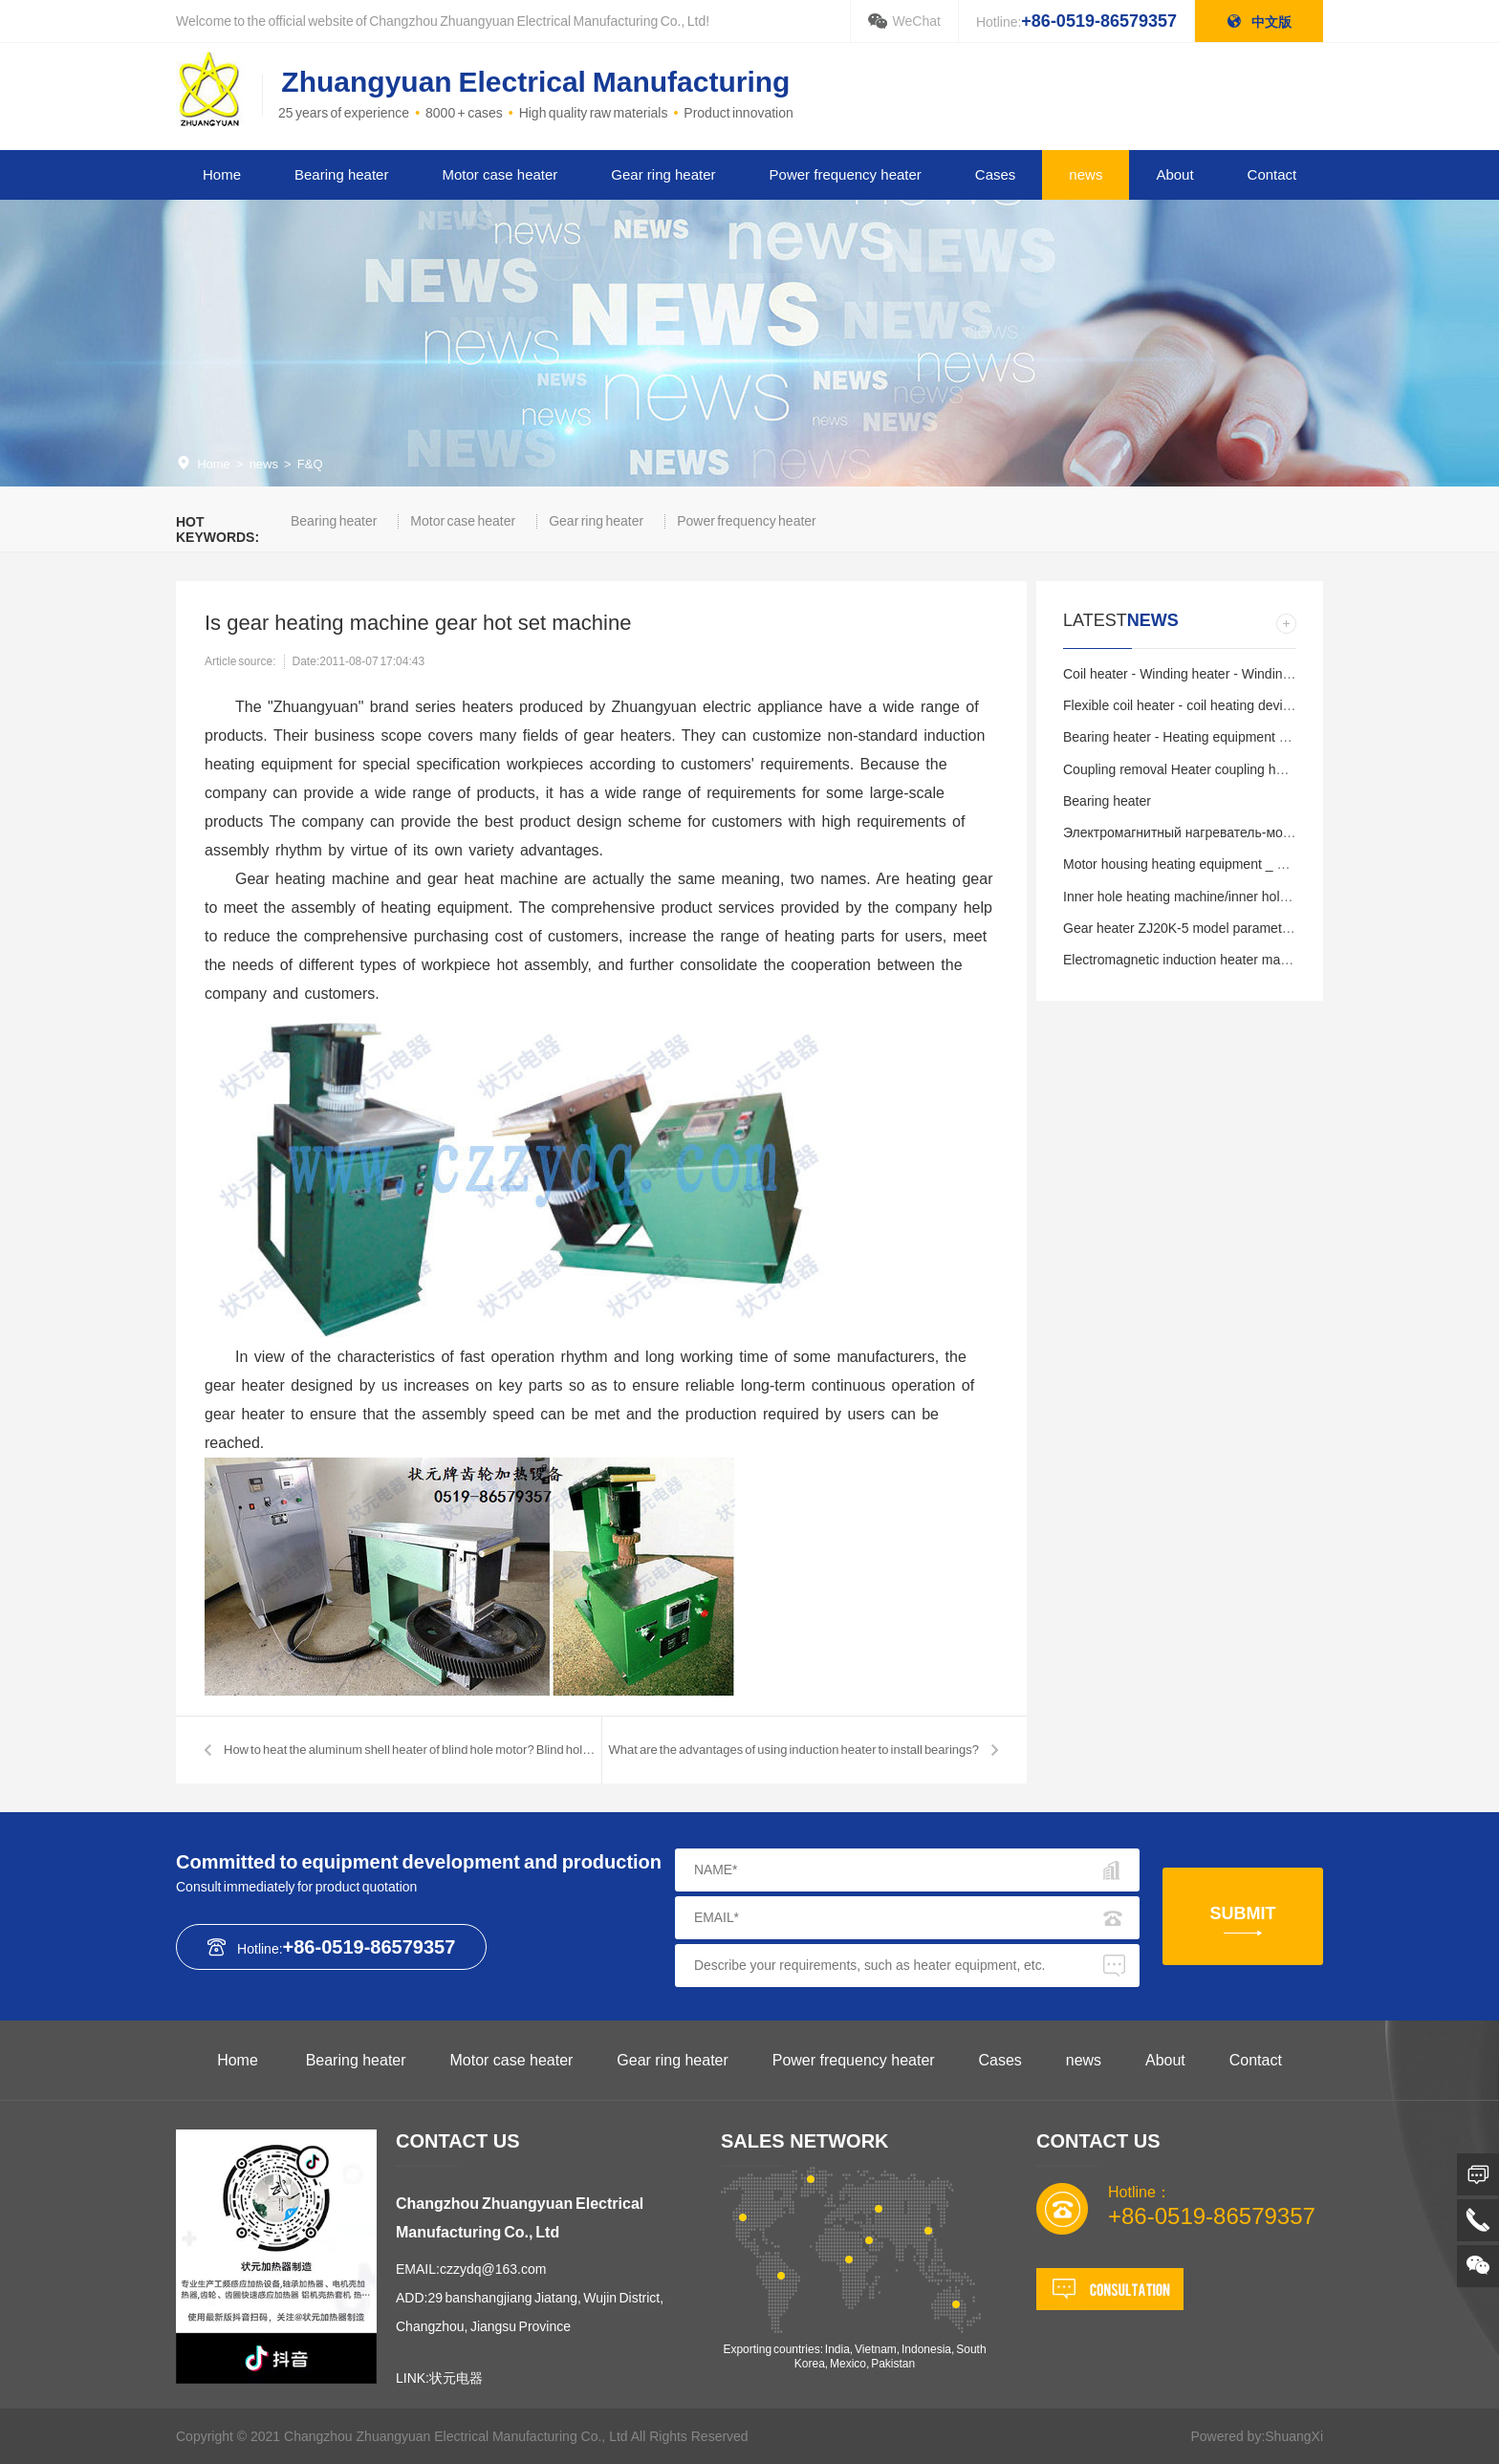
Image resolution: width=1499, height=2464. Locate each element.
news (1085, 174)
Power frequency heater (846, 174)
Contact (1272, 174)
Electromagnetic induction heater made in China (1205, 959)
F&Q (310, 464)
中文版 (1259, 21)
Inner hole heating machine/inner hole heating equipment (1232, 896)
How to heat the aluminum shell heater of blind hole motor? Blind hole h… (412, 1749)
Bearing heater (341, 174)
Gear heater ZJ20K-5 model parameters (1181, 928)
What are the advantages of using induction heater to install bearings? (793, 1749)
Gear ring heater (663, 174)
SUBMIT (1243, 1913)
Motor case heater (499, 174)
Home (222, 174)
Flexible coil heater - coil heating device (1179, 705)
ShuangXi (1294, 2436)
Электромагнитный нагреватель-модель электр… (1217, 832)
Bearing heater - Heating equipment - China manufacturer (1233, 737)
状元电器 (456, 2378)
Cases (995, 174)
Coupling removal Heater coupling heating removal (1213, 769)
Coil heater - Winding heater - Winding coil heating (1212, 673)
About (1174, 174)
